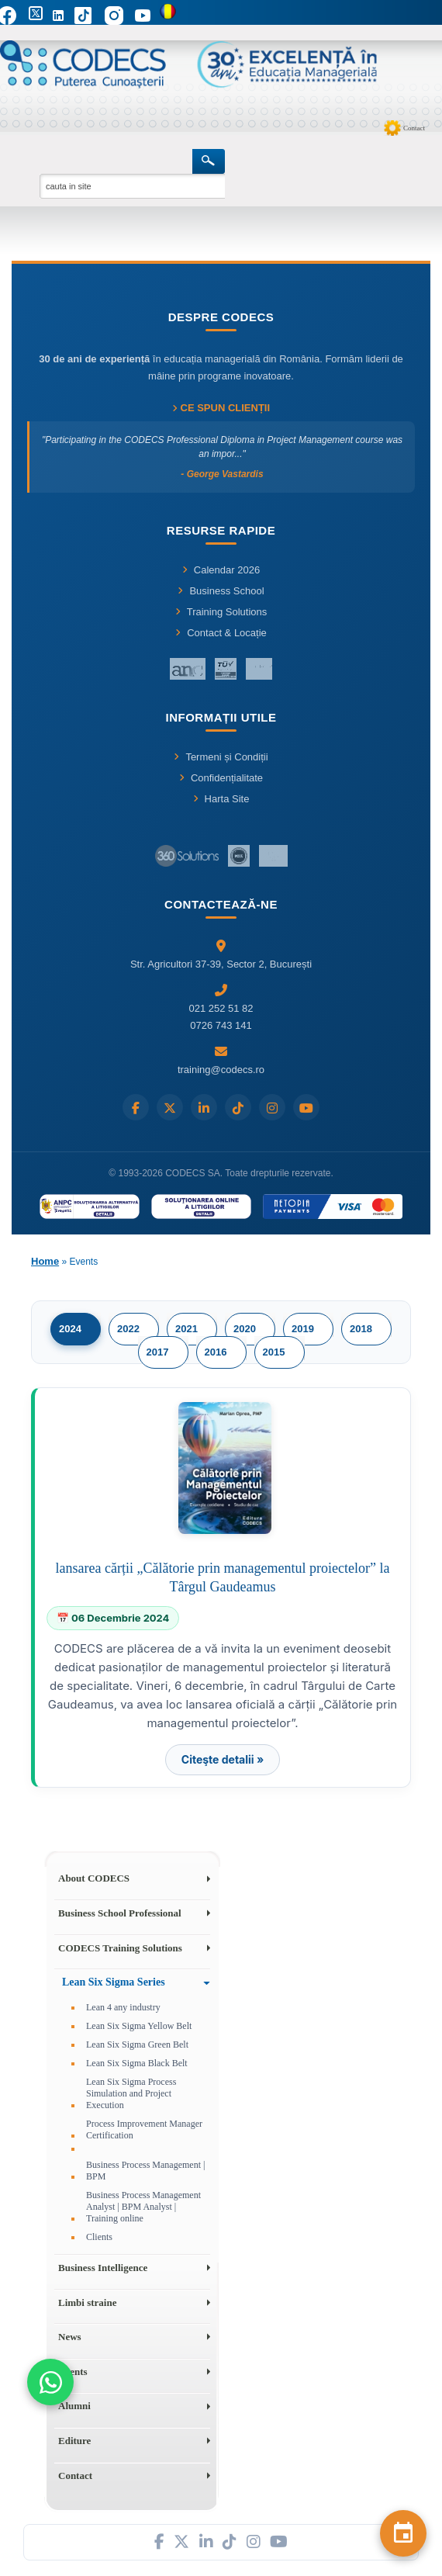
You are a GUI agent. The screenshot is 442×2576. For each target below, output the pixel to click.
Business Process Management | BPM (145, 2170)
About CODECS (93, 1878)
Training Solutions (221, 612)
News (69, 2336)
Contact (414, 128)
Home (45, 1261)
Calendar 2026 (221, 570)
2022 (128, 1329)
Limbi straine (87, 2302)
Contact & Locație (221, 633)
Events (73, 2371)
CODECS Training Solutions (120, 1948)
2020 (244, 1329)
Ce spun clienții (221, 408)
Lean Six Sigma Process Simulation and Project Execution (131, 2093)
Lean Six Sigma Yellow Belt (139, 2025)
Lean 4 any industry (123, 2007)
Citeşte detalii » (222, 1759)
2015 (274, 1352)
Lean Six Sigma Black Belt (137, 2063)
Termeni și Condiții (221, 757)
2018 (361, 1329)
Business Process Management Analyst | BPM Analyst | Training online (143, 2207)
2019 (303, 1329)
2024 (70, 1329)
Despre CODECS (221, 317)
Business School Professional (119, 1913)
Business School (221, 591)
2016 (216, 1352)
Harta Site (221, 799)
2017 (158, 1352)
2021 (186, 1329)
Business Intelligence (102, 2267)
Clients (99, 2236)
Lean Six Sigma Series (113, 1982)
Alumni (74, 2406)
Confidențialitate (221, 778)
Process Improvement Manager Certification (144, 2129)
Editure (74, 2440)
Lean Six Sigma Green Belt (137, 2044)
